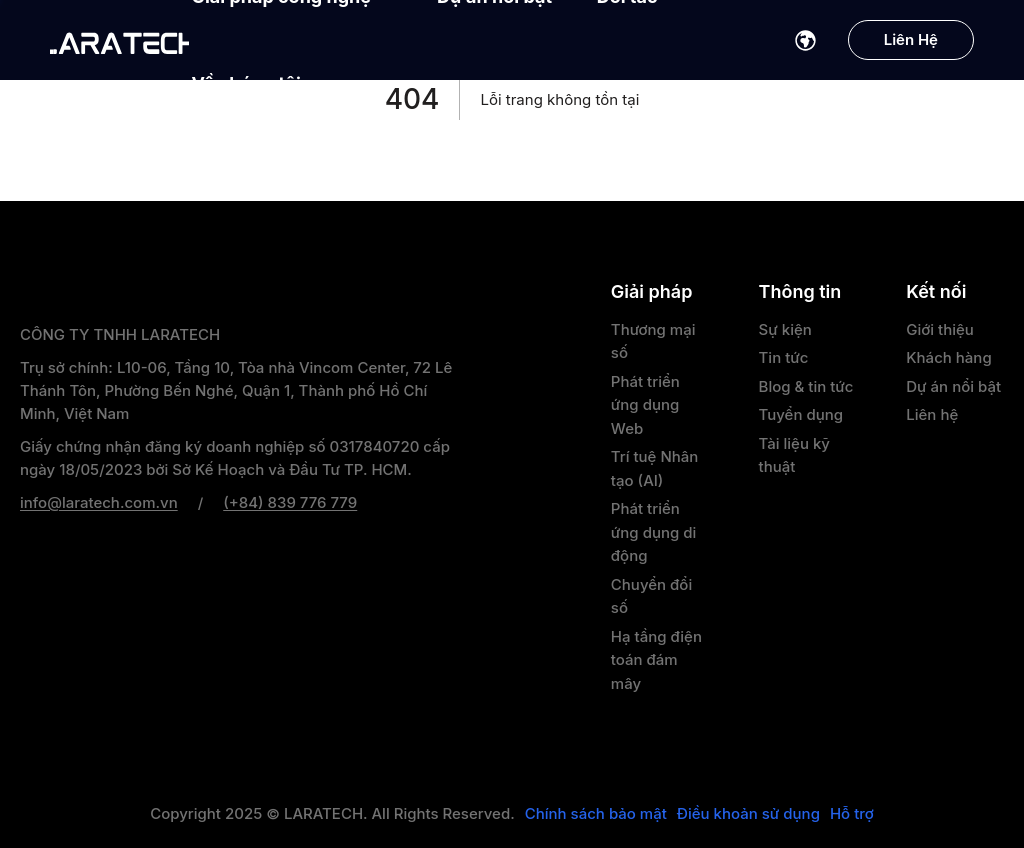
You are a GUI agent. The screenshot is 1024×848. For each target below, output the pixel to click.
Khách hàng (948, 357)
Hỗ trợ (852, 814)
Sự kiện (785, 329)
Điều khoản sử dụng (748, 814)
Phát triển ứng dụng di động (653, 532)
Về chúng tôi (257, 83)
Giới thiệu (940, 329)
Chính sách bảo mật (596, 814)
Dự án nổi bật (953, 386)
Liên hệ (932, 414)
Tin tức (784, 357)
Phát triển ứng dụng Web (645, 405)
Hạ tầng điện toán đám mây (656, 660)
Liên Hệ (911, 39)
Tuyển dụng (801, 414)
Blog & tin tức (806, 386)
